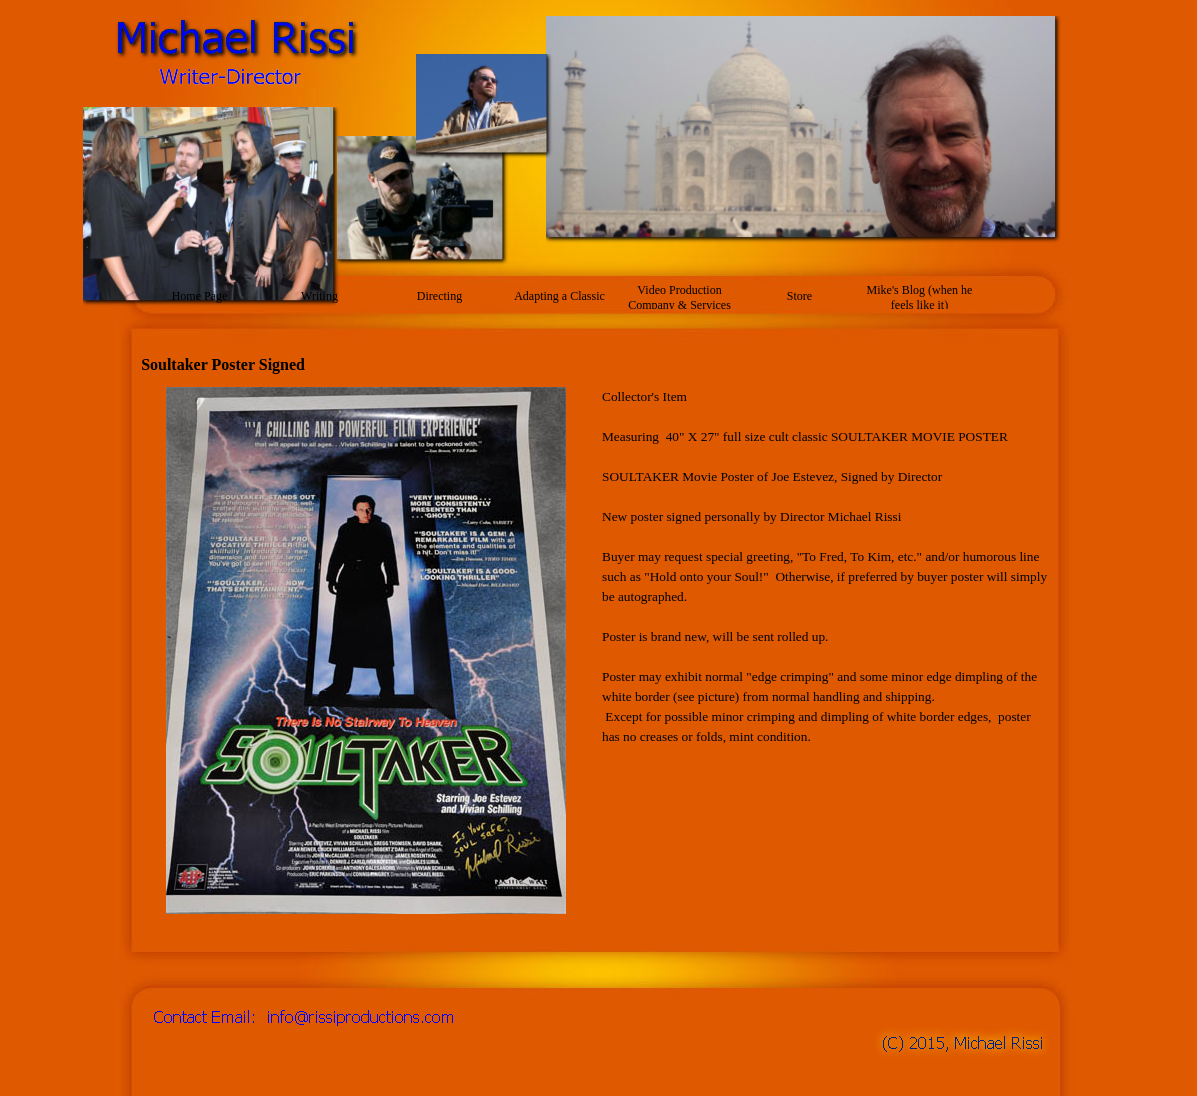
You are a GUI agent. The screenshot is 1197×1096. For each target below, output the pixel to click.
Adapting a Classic (559, 296)
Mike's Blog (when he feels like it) (920, 297)
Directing (439, 296)
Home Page (200, 296)
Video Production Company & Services (679, 297)
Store (799, 296)
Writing (319, 296)
